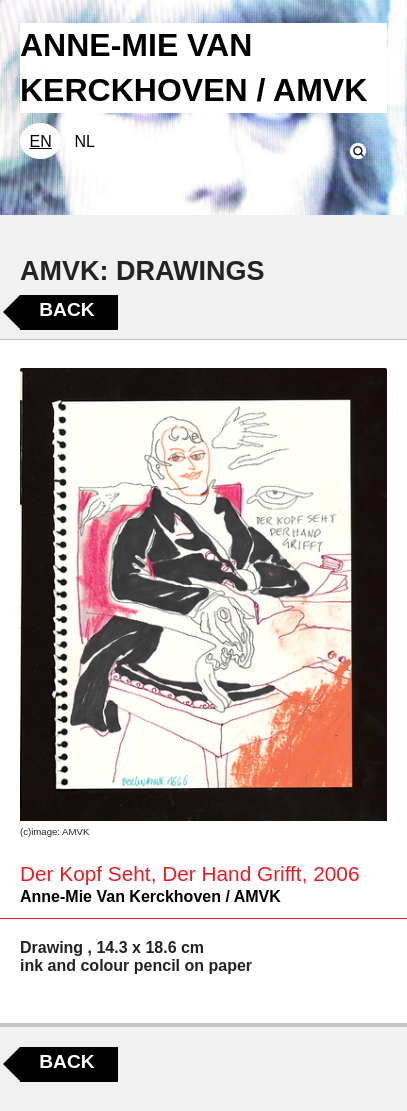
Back (66, 309)
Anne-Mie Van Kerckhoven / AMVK (150, 896)
